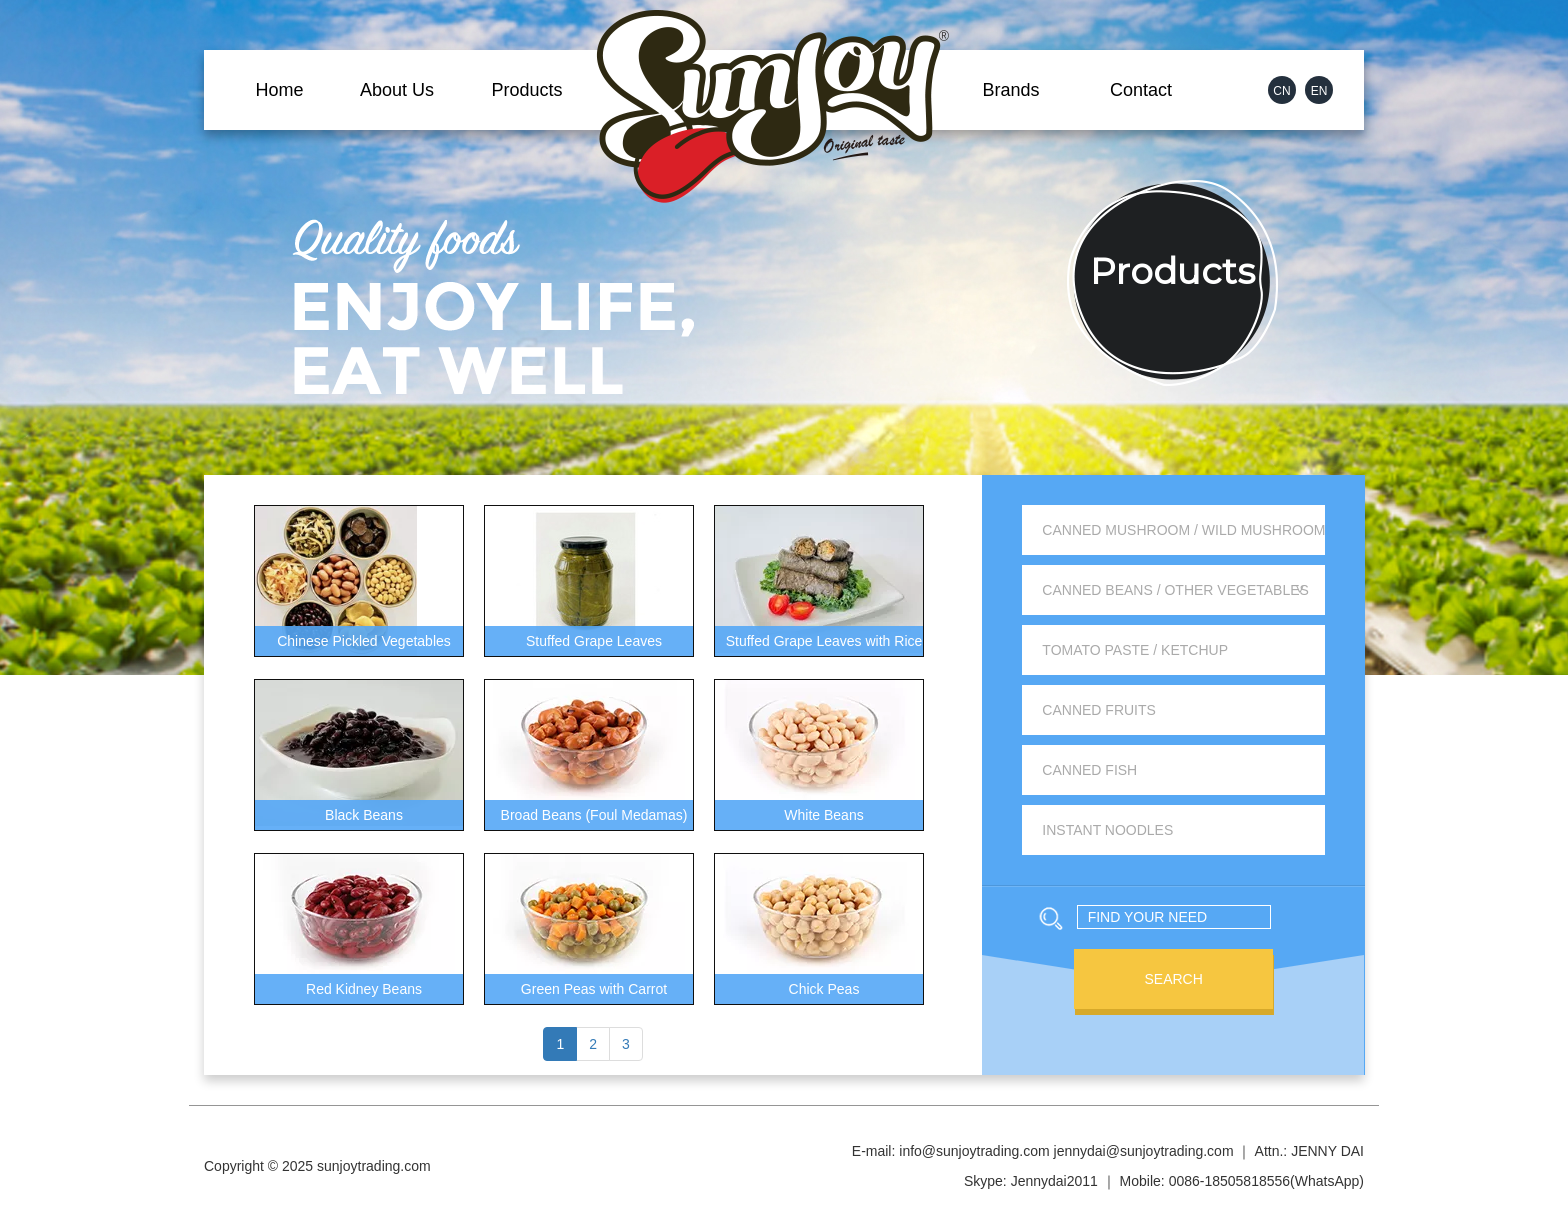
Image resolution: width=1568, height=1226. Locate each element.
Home (279, 90)
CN (1281, 91)
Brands (1010, 90)
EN (1319, 91)
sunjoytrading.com (374, 1166)
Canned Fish (1089, 770)
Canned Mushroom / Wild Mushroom (1183, 530)
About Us (397, 90)
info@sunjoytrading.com (974, 1151)
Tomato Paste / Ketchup (1135, 650)
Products (526, 90)
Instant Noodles (1107, 830)
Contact (1141, 90)
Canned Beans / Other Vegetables (1175, 590)
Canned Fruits (1099, 710)
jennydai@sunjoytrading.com (1144, 1151)
